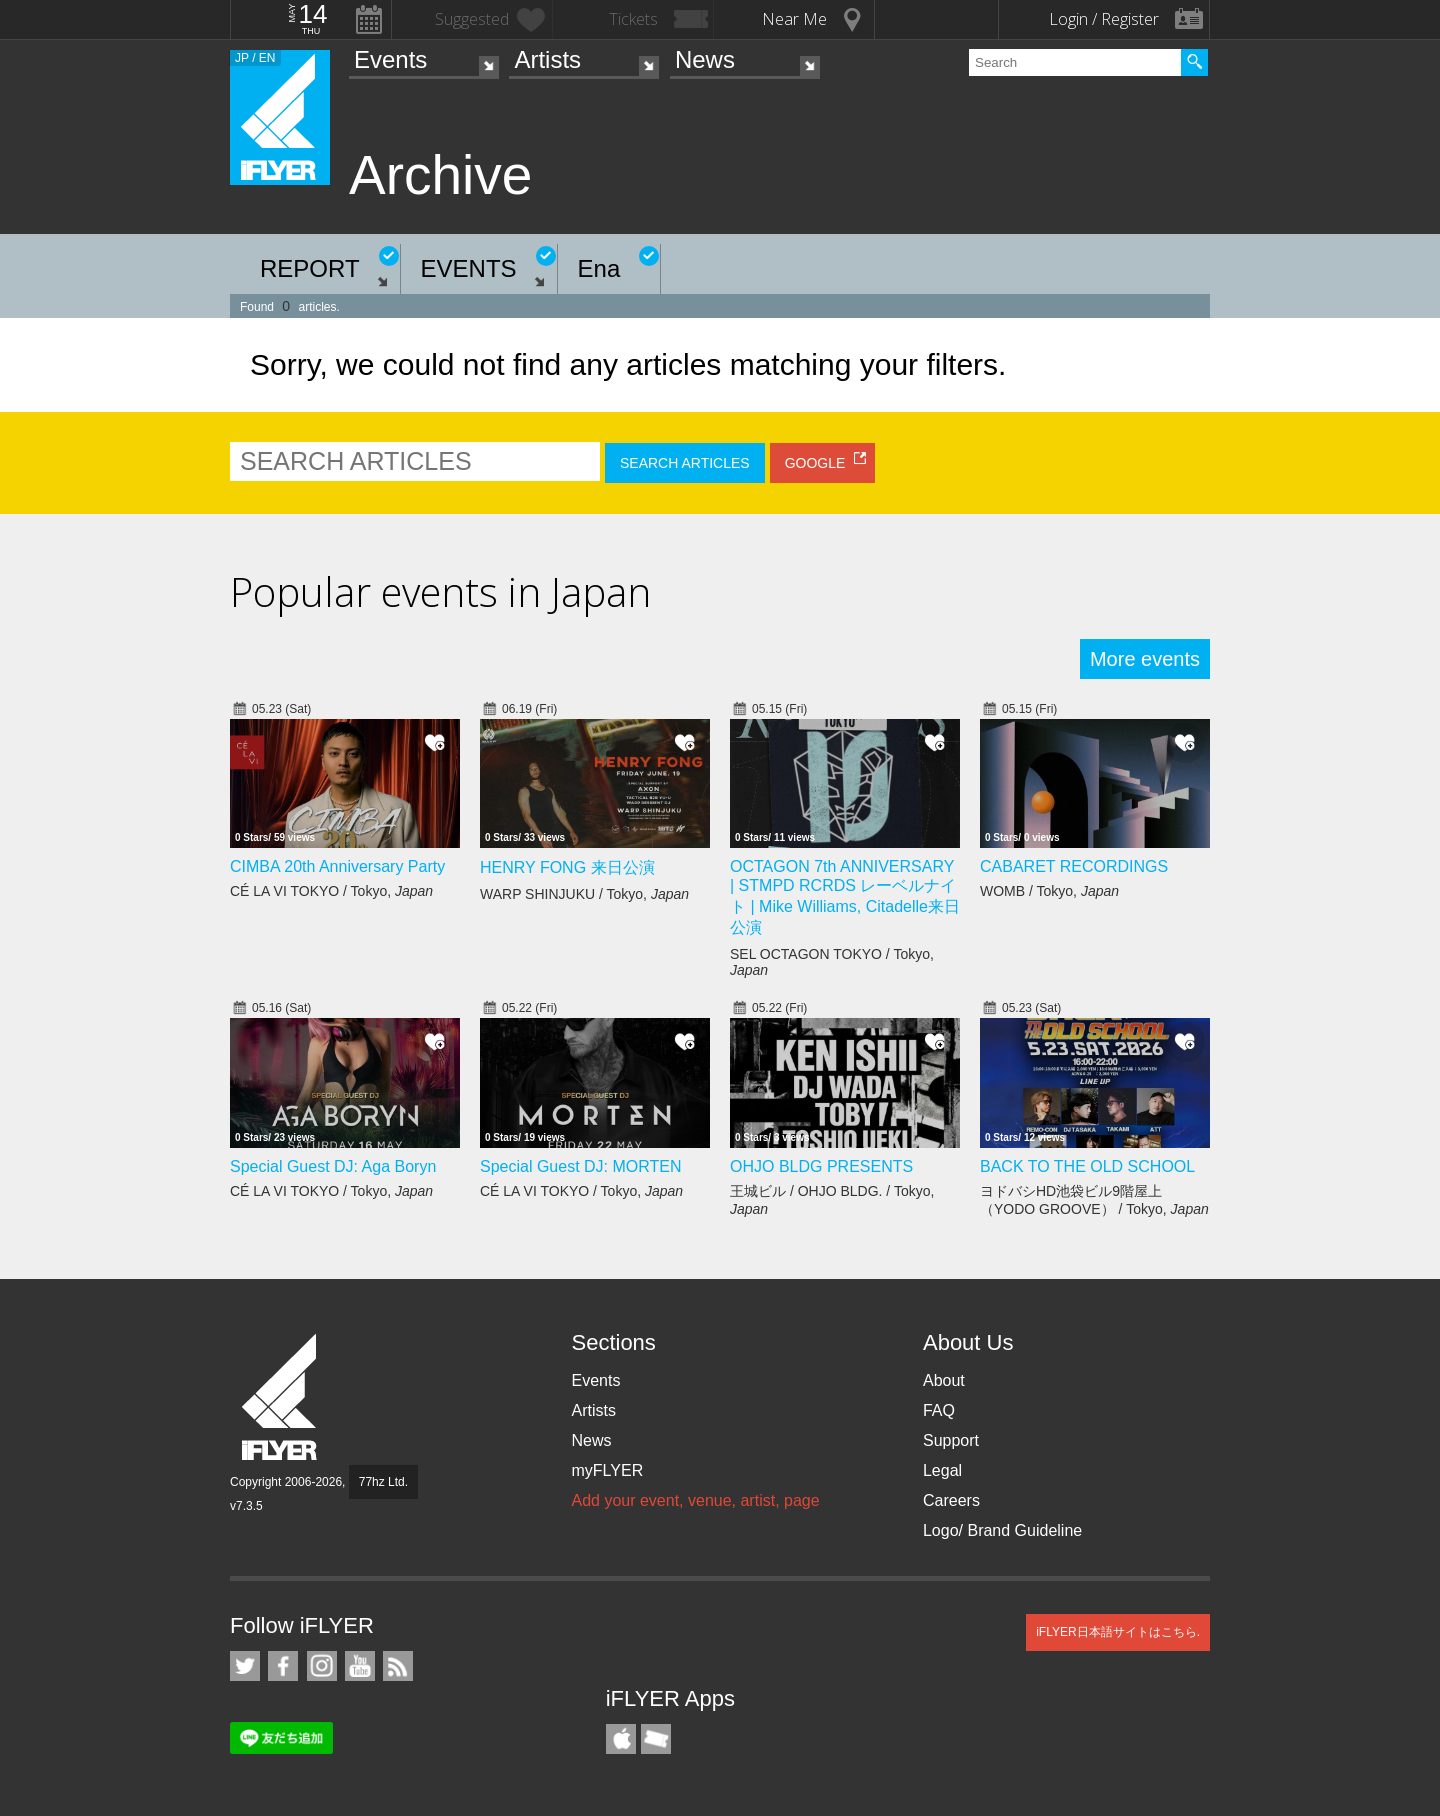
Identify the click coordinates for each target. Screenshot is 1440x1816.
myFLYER (607, 1470)
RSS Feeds (398, 1666)
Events (390, 59)
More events (1145, 659)
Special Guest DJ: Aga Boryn (333, 1166)
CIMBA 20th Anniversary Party (337, 866)
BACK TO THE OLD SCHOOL (1087, 1166)
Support (951, 1440)
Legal (942, 1470)
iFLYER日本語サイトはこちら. (1118, 1632)
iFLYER (281, 1397)
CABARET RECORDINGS (1074, 866)
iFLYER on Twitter (245, 1666)
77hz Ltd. (383, 1482)
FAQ (939, 1410)
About (944, 1380)
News (705, 59)
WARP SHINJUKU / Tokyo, (584, 894)
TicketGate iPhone (656, 1739)
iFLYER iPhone (621, 1739)
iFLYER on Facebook (283, 1666)
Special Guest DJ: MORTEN (581, 1166)
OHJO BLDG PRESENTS (821, 1166)
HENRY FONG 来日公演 (567, 867)
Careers (951, 1500)
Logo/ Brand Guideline (1002, 1530)
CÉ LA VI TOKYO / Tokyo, (331, 891)
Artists (547, 59)
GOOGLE (815, 463)
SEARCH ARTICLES (685, 463)
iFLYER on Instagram (322, 1666)
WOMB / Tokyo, (1049, 891)
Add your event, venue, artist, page (695, 1500)
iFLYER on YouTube (360, 1666)
